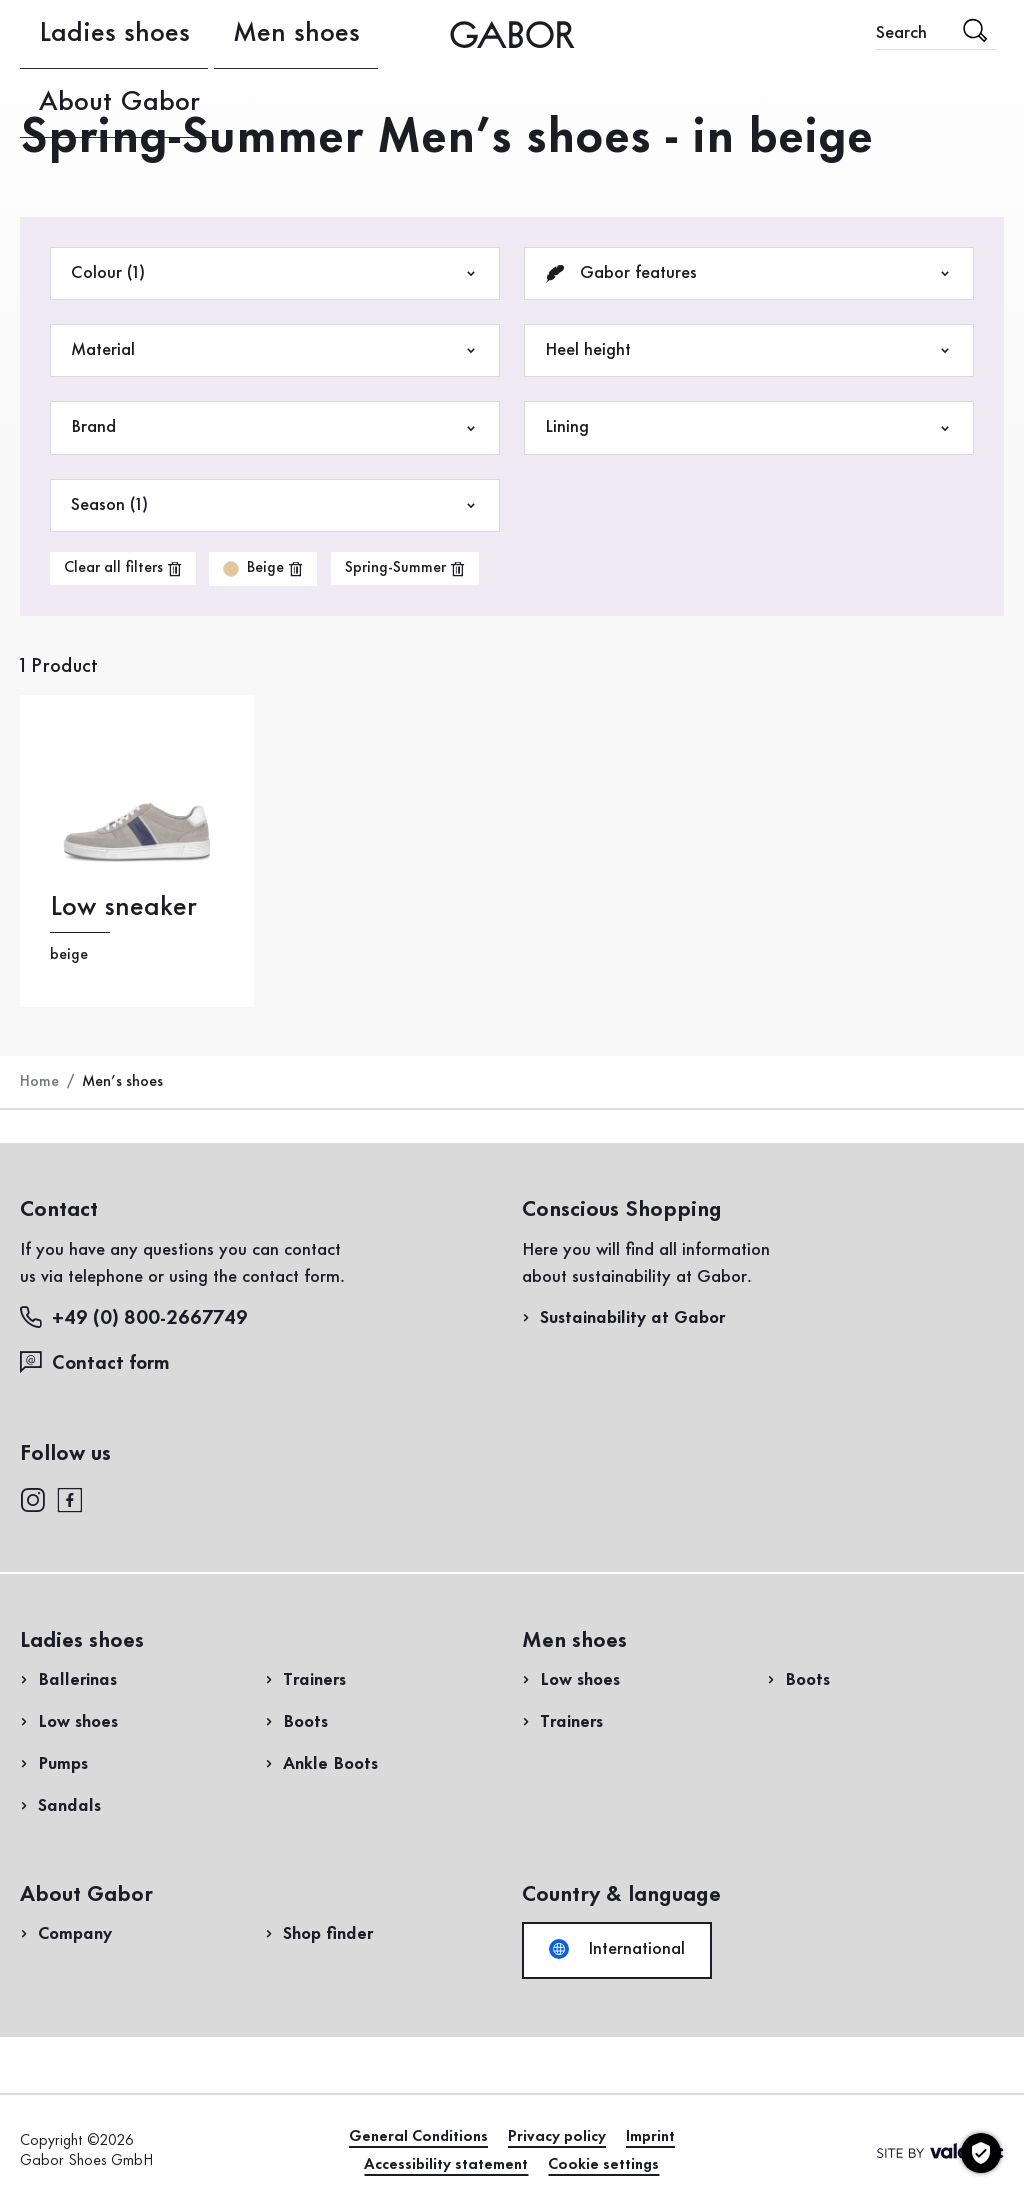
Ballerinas (77, 1680)
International (617, 1949)
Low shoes (78, 1722)
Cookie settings (603, 2165)
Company (75, 1934)
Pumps (63, 1764)
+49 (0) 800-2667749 (134, 1317)
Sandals (69, 1806)
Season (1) (275, 505)
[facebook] (70, 1498)
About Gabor (280, 34)
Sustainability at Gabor (632, 1318)
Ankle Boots (330, 1764)
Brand (275, 427)
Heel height (749, 350)
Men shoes (172, 34)
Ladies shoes (67, 34)
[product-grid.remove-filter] (263, 569)
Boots (305, 1722)
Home (39, 1082)
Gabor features (749, 273)
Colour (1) (275, 273)
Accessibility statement (446, 2165)
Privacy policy (557, 2137)
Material (275, 350)
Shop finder (328, 1934)
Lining (749, 427)
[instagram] (32, 1498)
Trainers (314, 1680)
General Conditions (418, 2137)
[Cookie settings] (981, 2153)
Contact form (95, 1362)
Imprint (650, 2137)
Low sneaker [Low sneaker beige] (123, 907)
